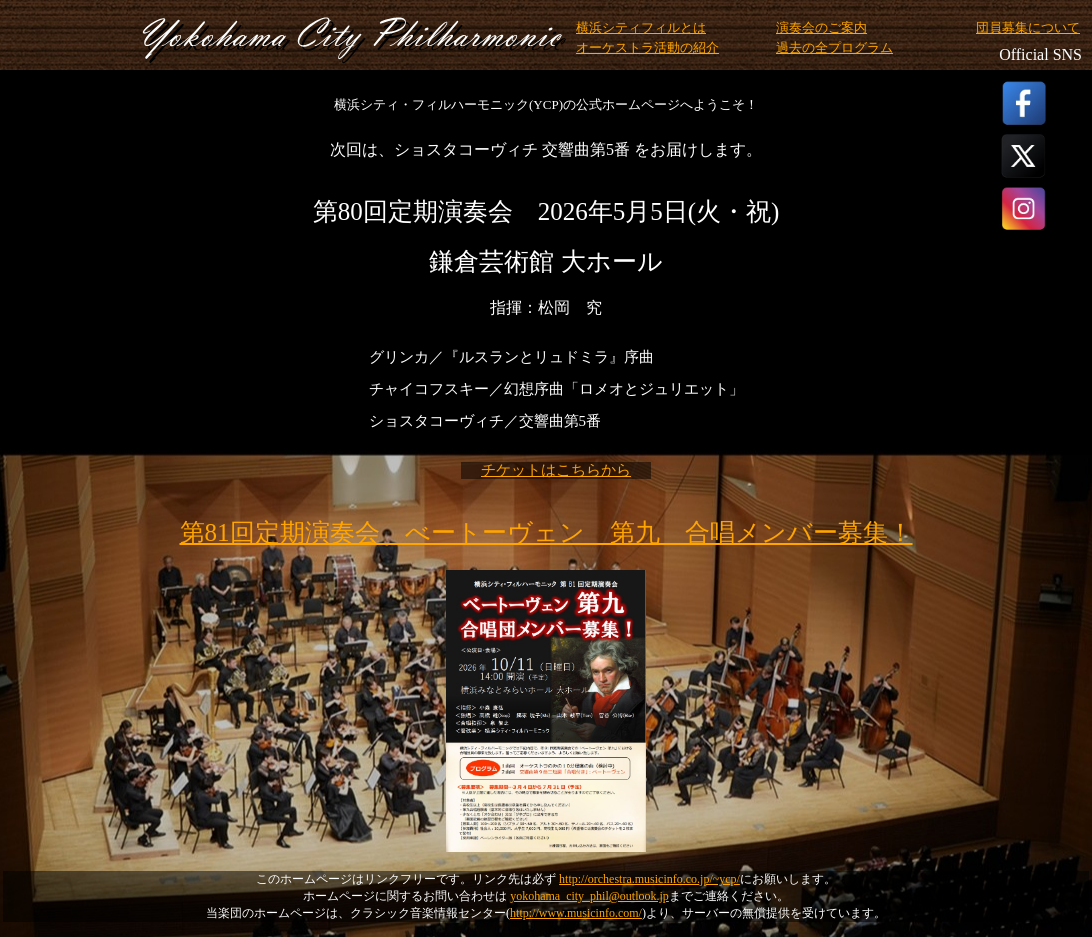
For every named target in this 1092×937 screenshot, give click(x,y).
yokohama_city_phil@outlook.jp (589, 896)
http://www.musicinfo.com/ (576, 913)
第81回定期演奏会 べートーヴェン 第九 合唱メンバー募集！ (546, 532)
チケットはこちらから (556, 470)
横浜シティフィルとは (641, 28)
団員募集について (1028, 28)
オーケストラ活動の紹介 (647, 48)
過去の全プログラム (834, 48)
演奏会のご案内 (821, 28)
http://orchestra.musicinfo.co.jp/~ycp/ (649, 879)
